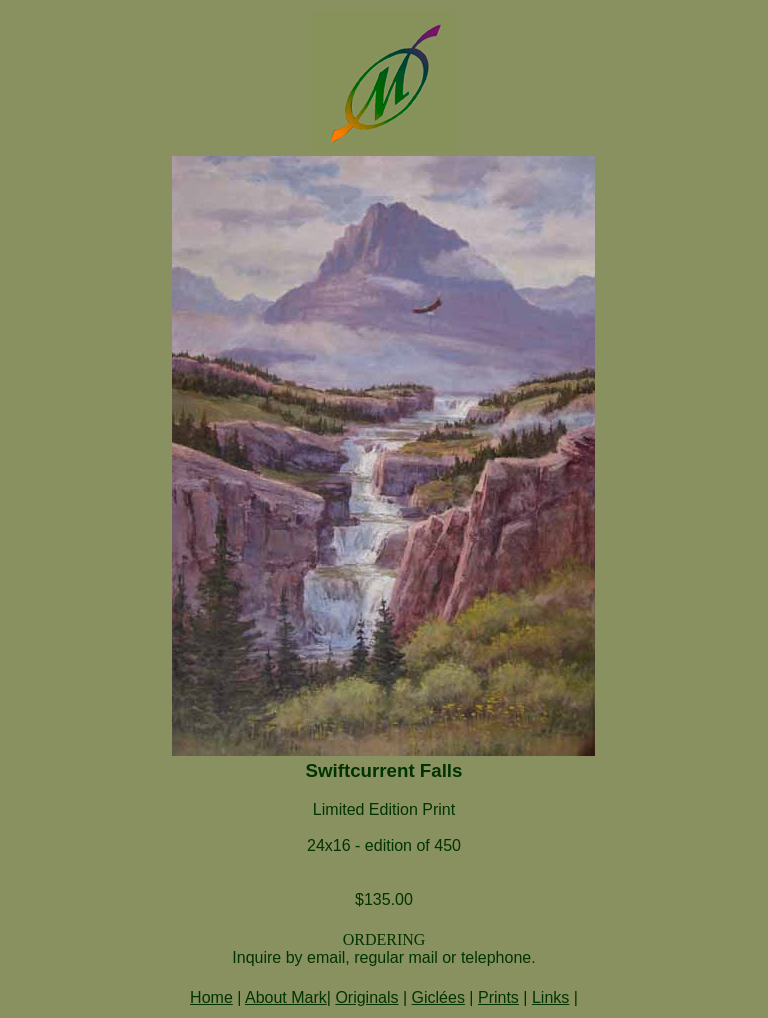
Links (550, 997)
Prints (498, 997)
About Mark (286, 997)
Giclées (438, 997)
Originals (366, 997)
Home (211, 997)
